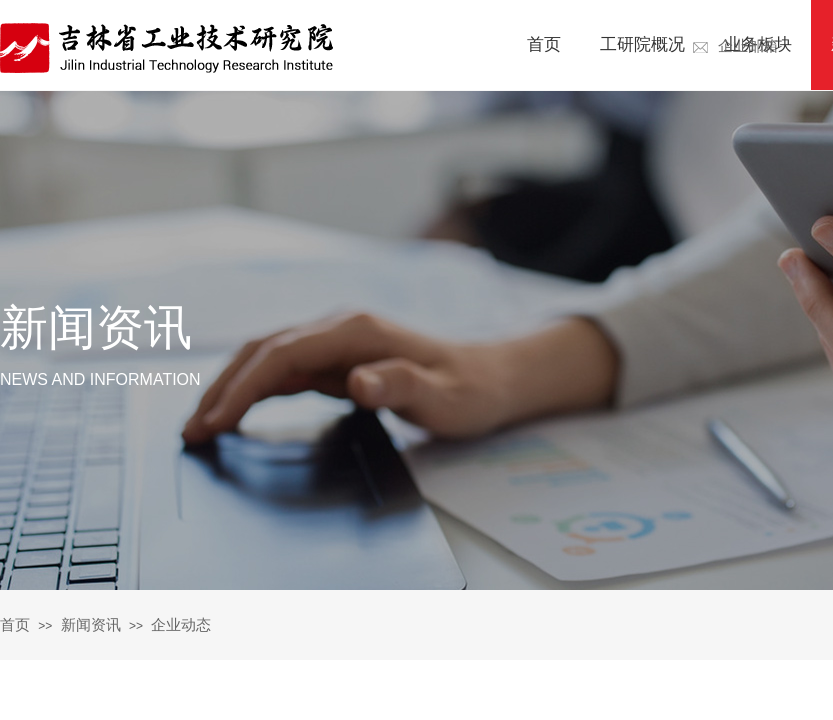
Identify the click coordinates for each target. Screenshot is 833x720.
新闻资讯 (91, 625)
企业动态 (181, 625)
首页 (15, 625)
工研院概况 (642, 44)
